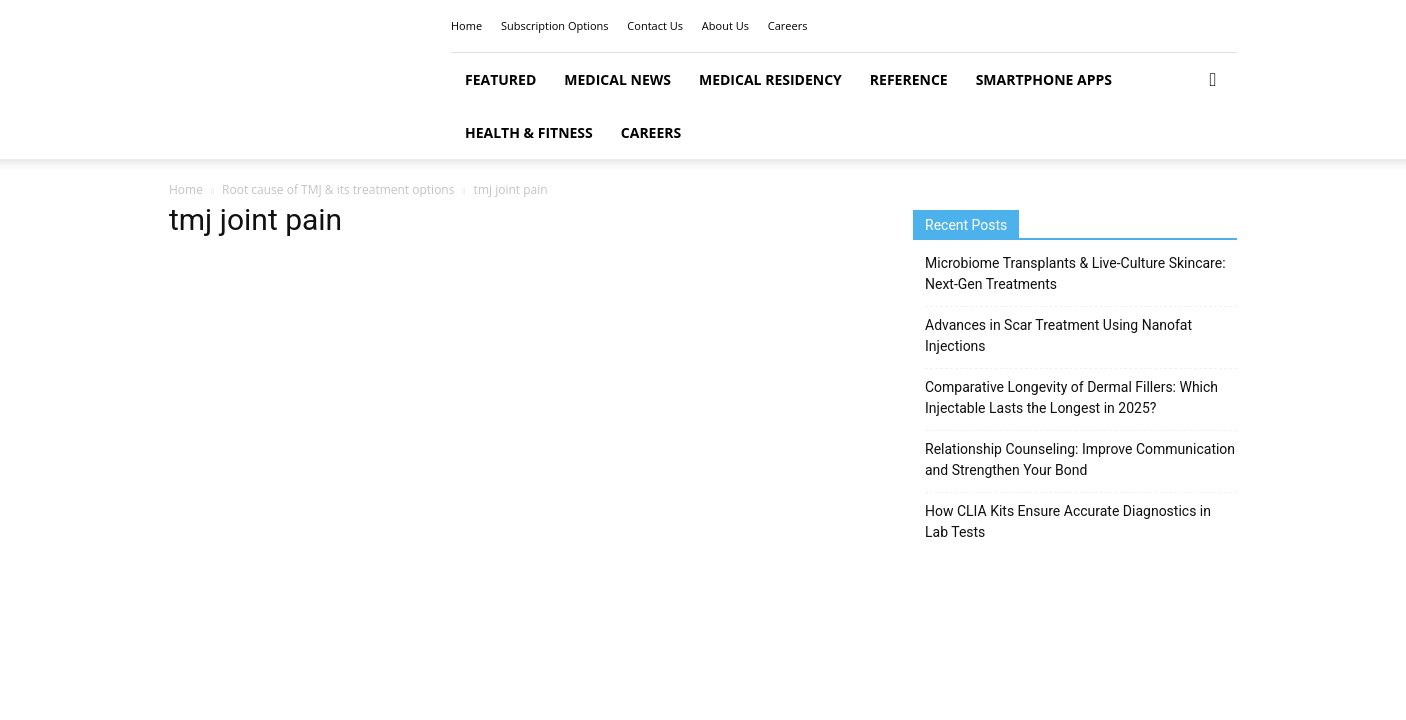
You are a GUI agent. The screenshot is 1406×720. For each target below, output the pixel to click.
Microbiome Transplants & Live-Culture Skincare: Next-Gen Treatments (1075, 273)
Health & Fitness (529, 132)
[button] (1213, 80)
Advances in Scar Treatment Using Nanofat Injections (1058, 335)
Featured (500, 79)
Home (466, 25)
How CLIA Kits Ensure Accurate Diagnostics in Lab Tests (1068, 521)
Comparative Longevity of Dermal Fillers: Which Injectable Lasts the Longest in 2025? (1071, 397)
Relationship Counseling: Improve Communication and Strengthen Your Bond (1080, 459)
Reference (909, 79)
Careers (788, 25)
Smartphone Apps (1044, 79)
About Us (725, 25)
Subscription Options (555, 25)
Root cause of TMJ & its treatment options (338, 189)
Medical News (617, 79)
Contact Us (655, 25)
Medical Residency (770, 79)
